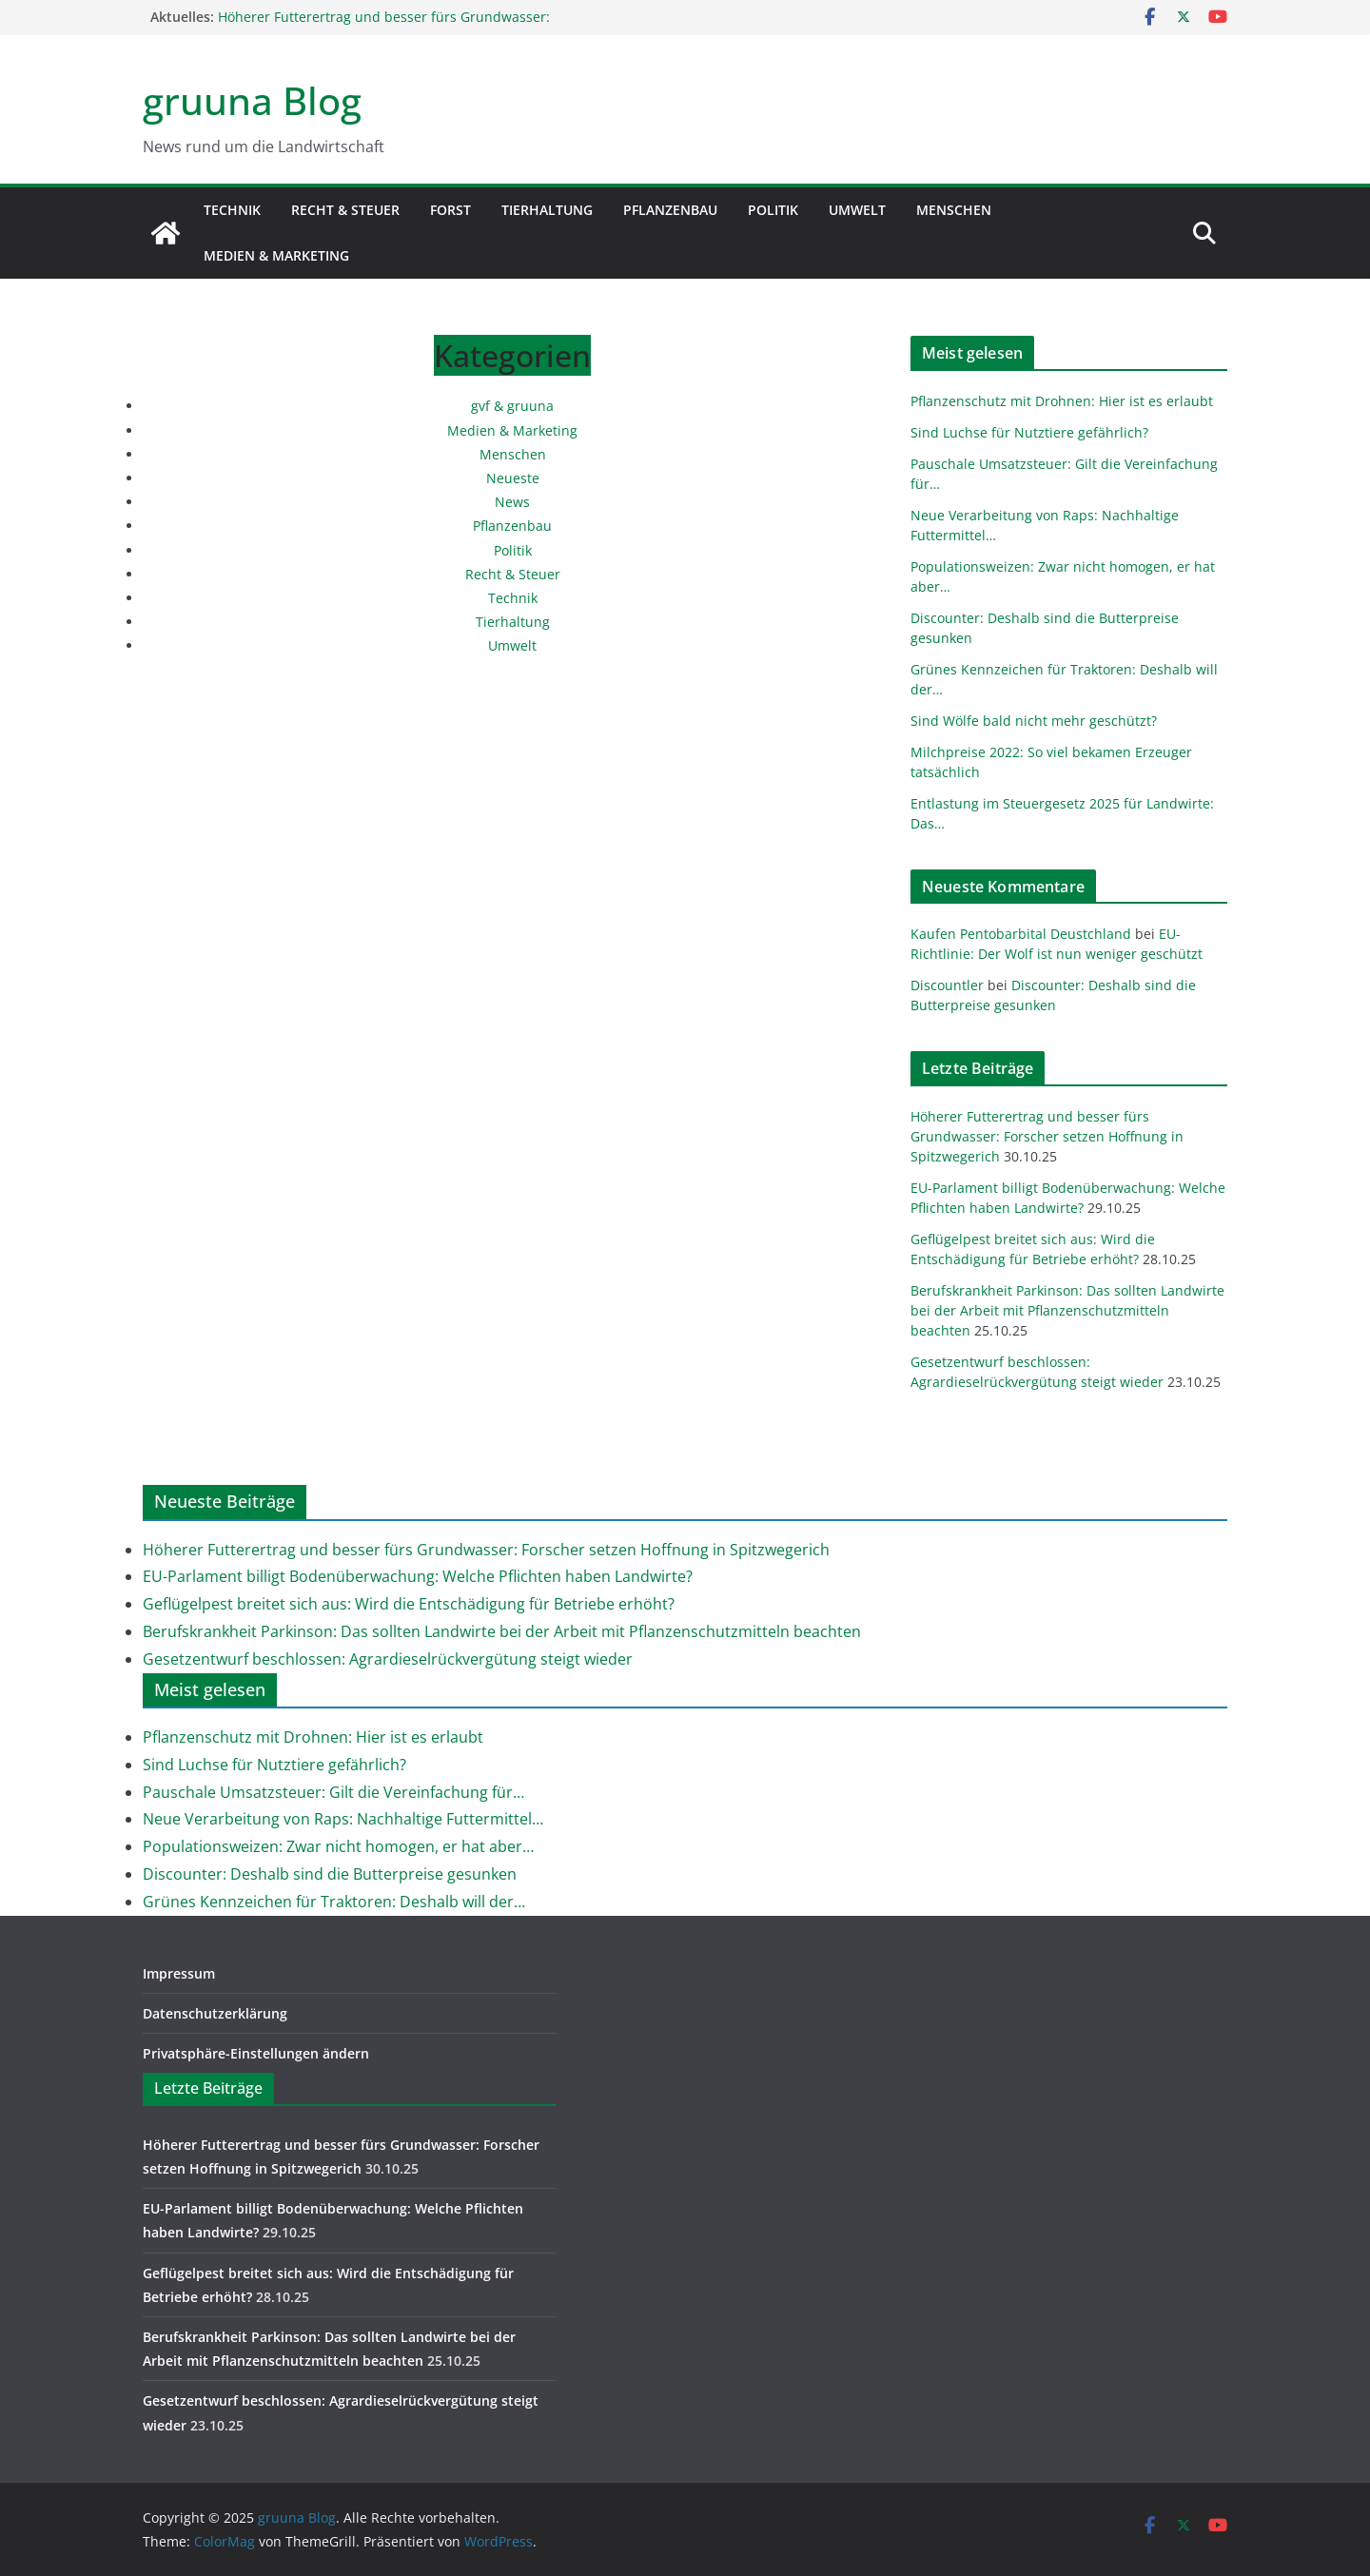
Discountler (947, 985)
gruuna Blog (252, 100)
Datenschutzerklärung (215, 2013)
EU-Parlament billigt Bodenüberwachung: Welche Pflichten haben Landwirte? (418, 1576)
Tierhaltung (547, 210)
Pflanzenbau (670, 210)
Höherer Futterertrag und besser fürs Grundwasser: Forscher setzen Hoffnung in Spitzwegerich (384, 26)
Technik (232, 210)
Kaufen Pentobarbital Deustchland (1020, 934)
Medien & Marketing (276, 255)
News (512, 502)
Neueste (512, 478)
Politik (773, 210)
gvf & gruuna (512, 406)
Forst (450, 210)
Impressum (179, 1973)
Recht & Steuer (345, 210)
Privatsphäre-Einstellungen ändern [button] (256, 2053)
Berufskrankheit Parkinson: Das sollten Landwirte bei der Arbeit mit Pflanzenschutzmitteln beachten (1067, 1310)
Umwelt (857, 210)
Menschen (953, 210)
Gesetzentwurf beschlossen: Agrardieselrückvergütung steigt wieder (388, 1659)
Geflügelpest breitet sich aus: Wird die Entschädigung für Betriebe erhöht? (409, 1603)
